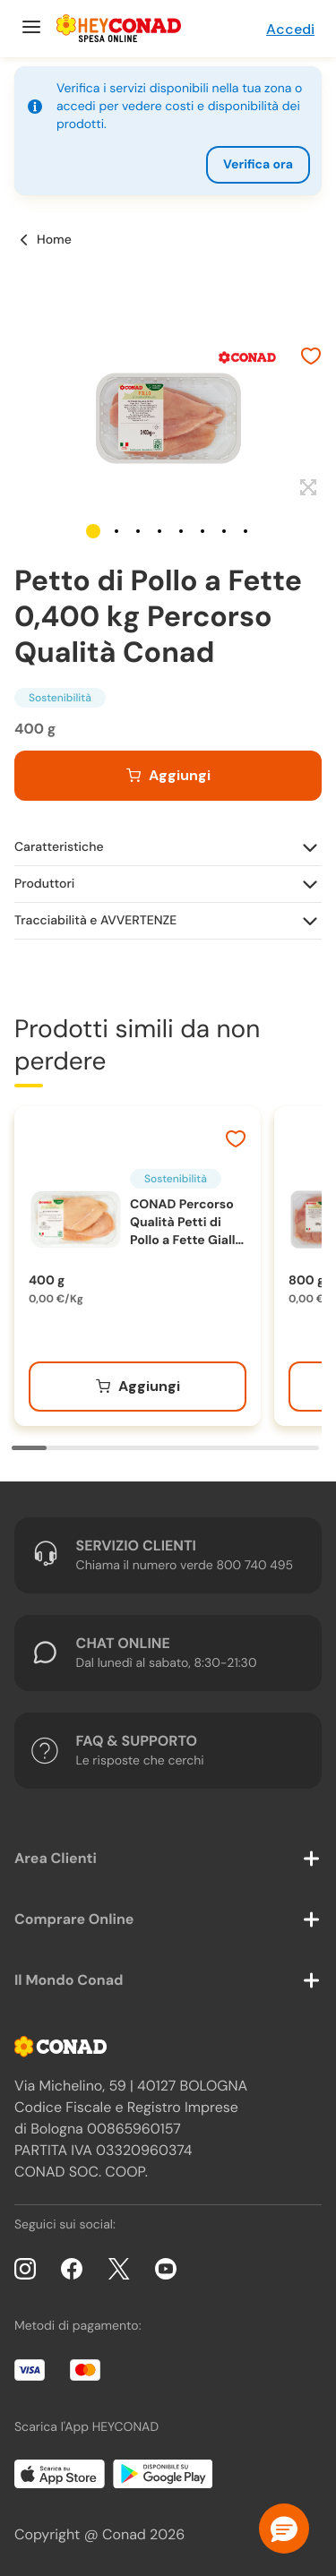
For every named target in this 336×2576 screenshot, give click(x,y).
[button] (93, 531)
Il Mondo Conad (69, 1980)
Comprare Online (74, 1919)
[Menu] (29, 28)
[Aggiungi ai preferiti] (311, 358)
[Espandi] (306, 488)
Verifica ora (258, 165)
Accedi (290, 29)
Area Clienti (55, 1858)
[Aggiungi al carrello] (168, 776)
